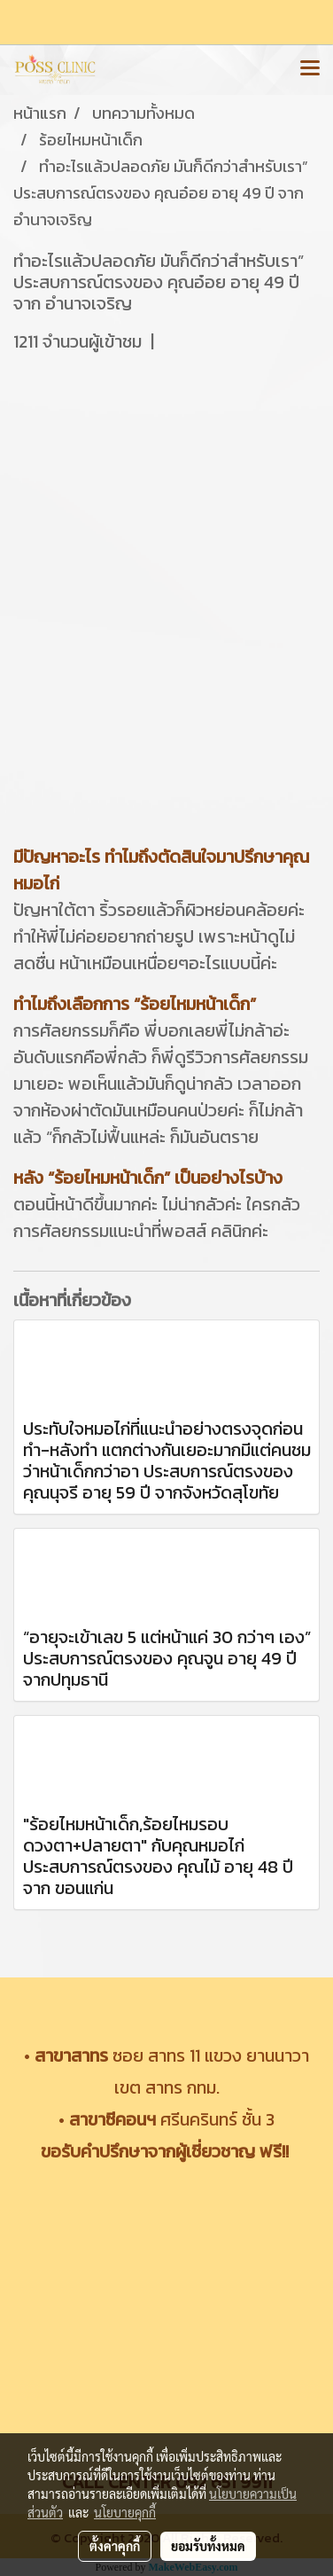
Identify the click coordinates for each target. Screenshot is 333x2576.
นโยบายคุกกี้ (125, 2512)
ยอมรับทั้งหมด (208, 2546)
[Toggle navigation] (309, 69)
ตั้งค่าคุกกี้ (114, 2546)
